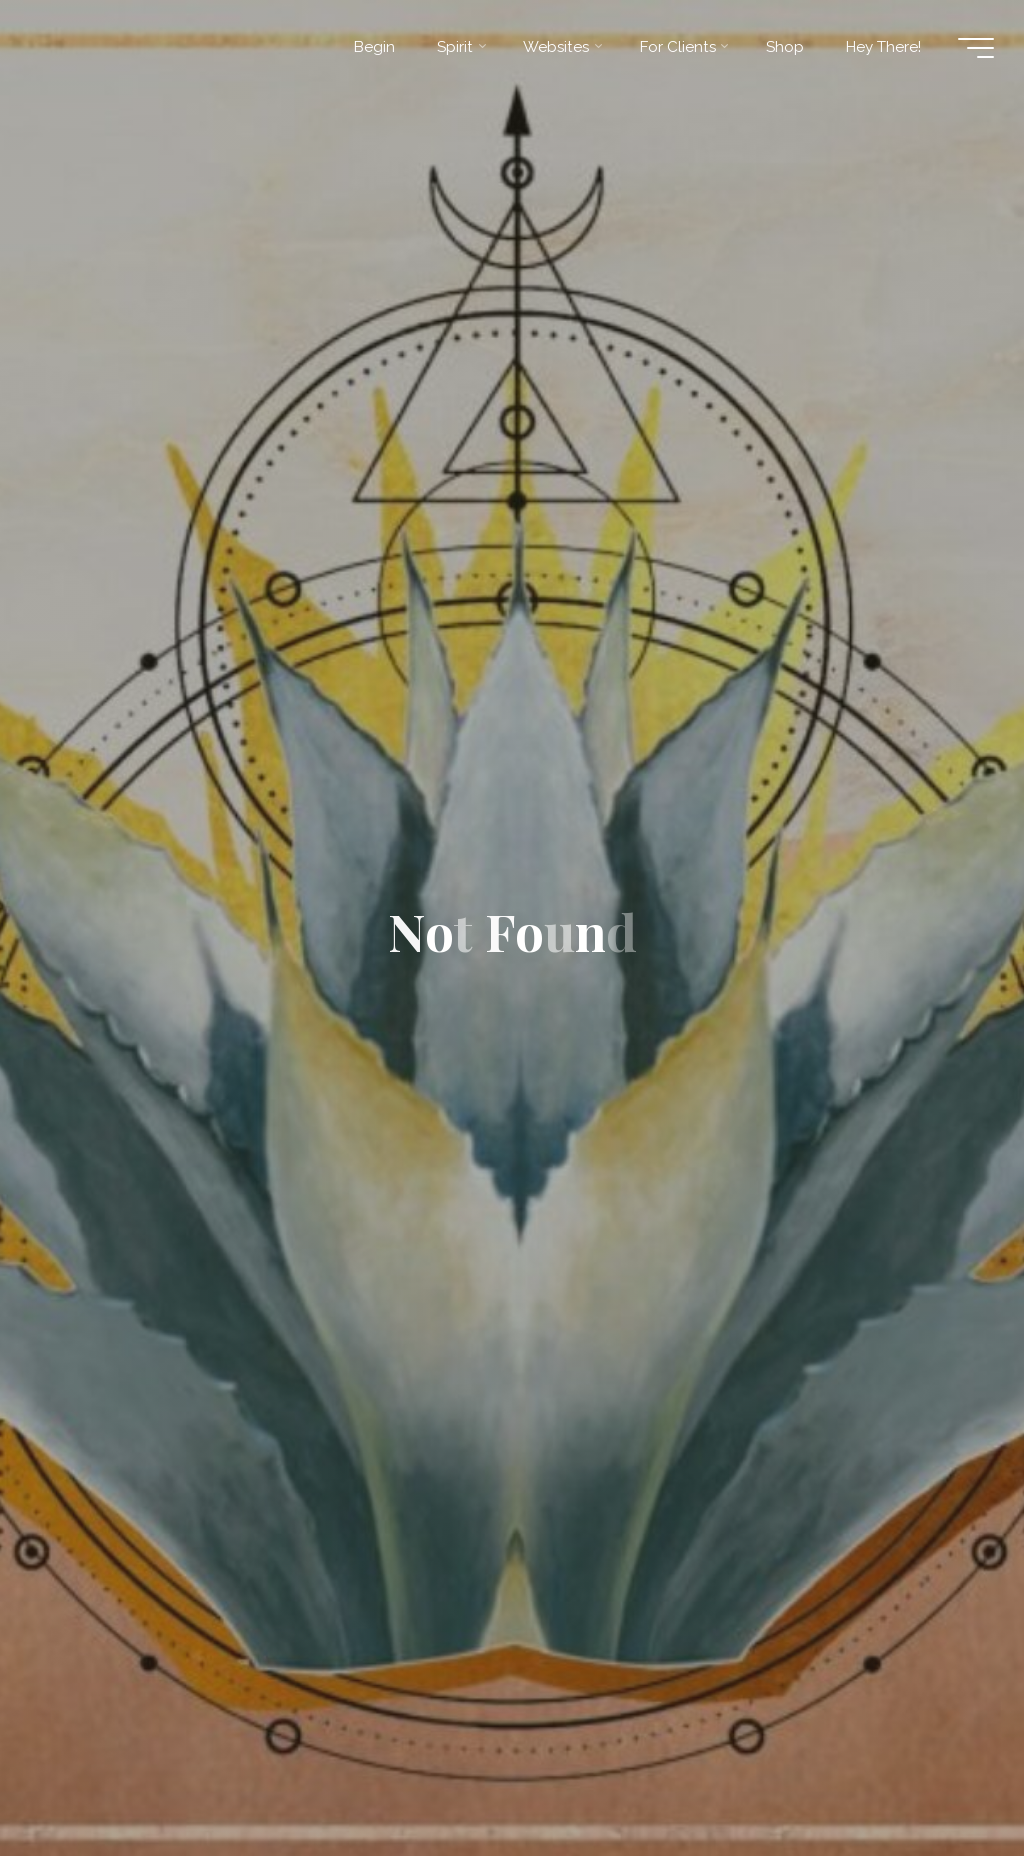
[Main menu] (976, 48)
